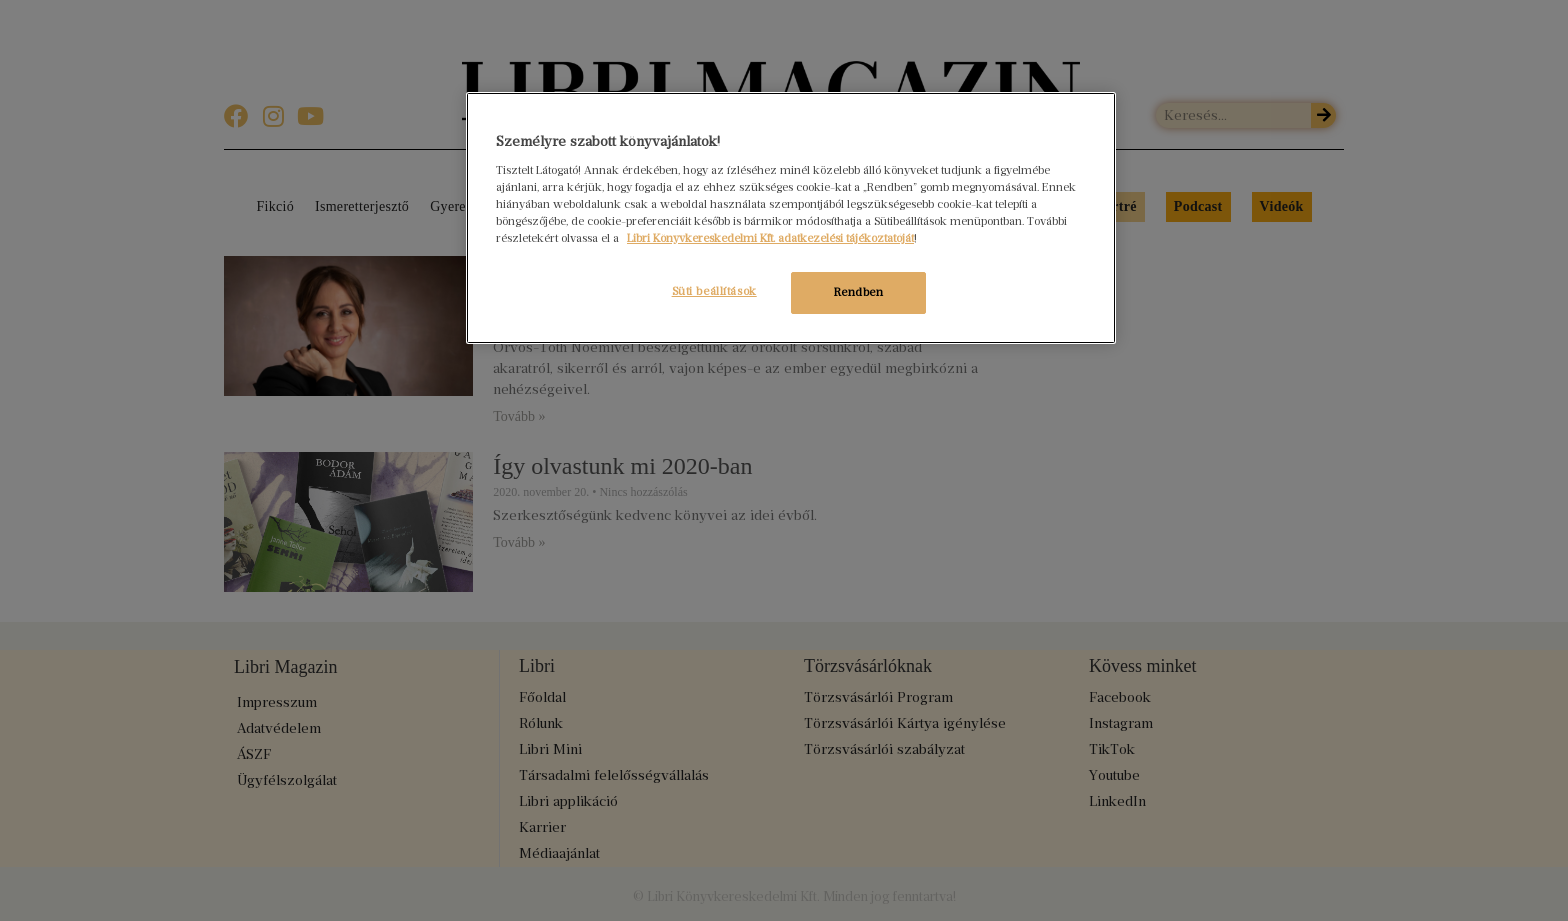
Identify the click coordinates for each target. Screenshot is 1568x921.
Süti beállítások (712, 291)
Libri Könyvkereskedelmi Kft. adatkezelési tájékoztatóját (770, 238)
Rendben (859, 292)
